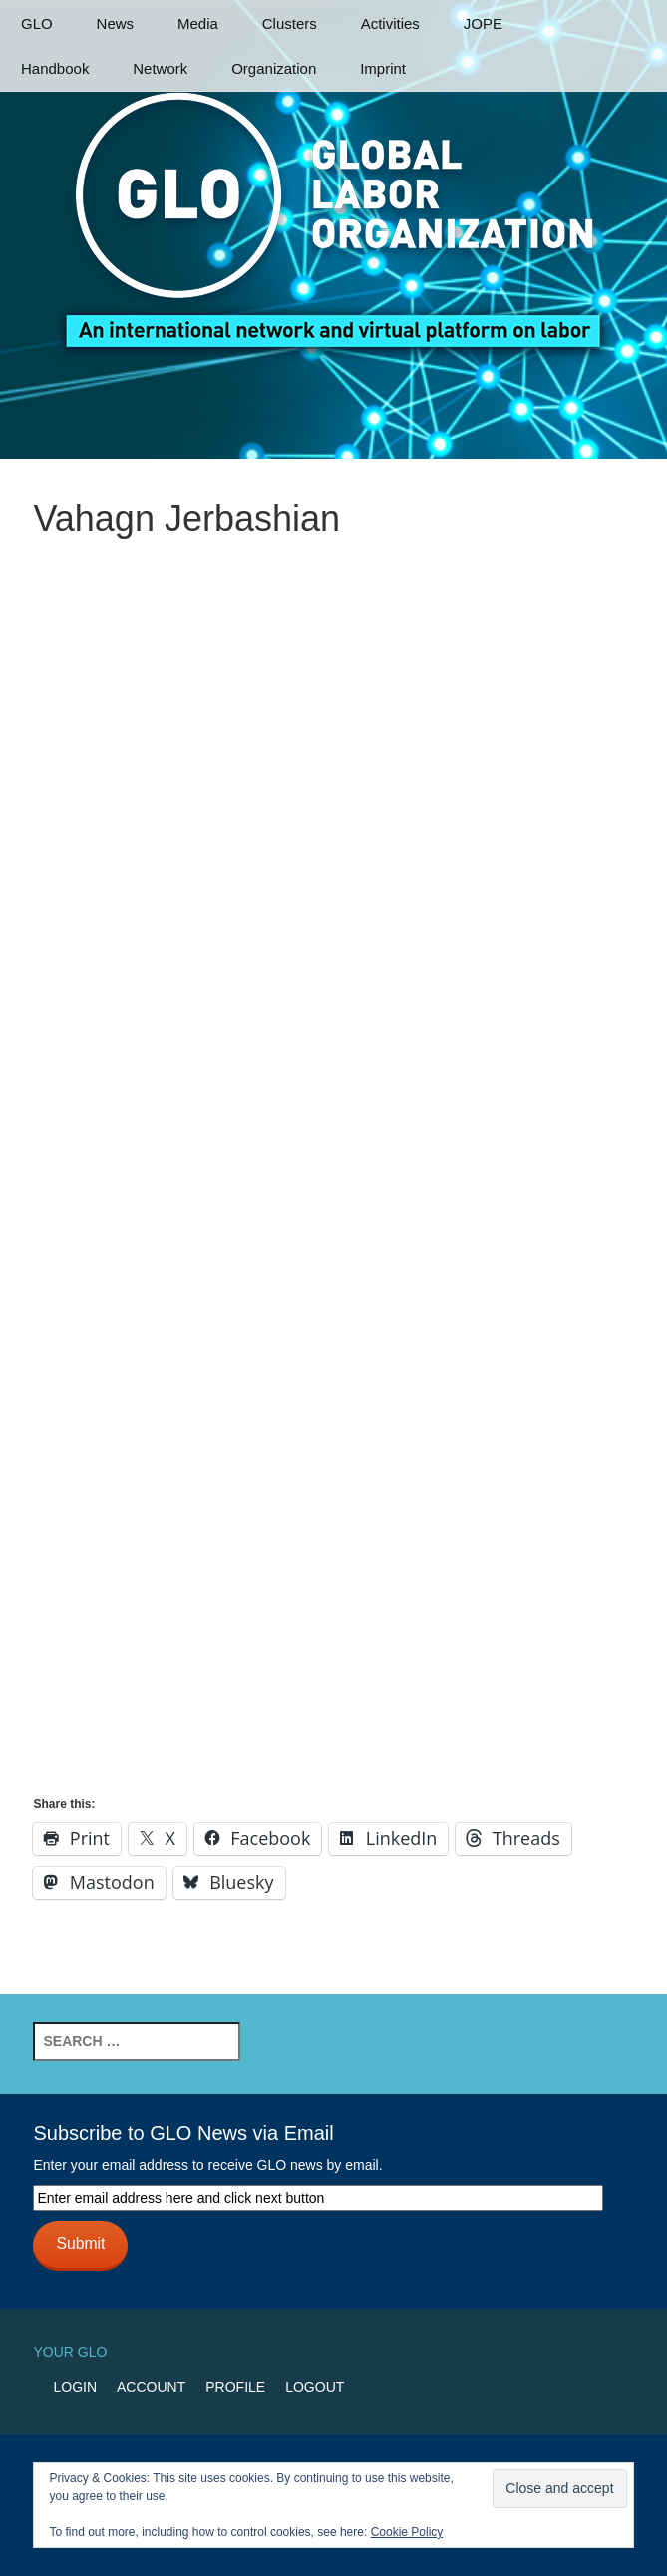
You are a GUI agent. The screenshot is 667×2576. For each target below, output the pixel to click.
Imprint (383, 68)
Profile (235, 2386)
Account (151, 2386)
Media (197, 23)
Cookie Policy (407, 2532)
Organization (273, 68)
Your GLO (70, 2352)
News (116, 23)
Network (160, 68)
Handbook (55, 68)
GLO (37, 23)
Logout (314, 2386)
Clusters (289, 23)
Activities (390, 23)
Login (75, 2386)
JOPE (483, 23)
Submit (80, 2243)
